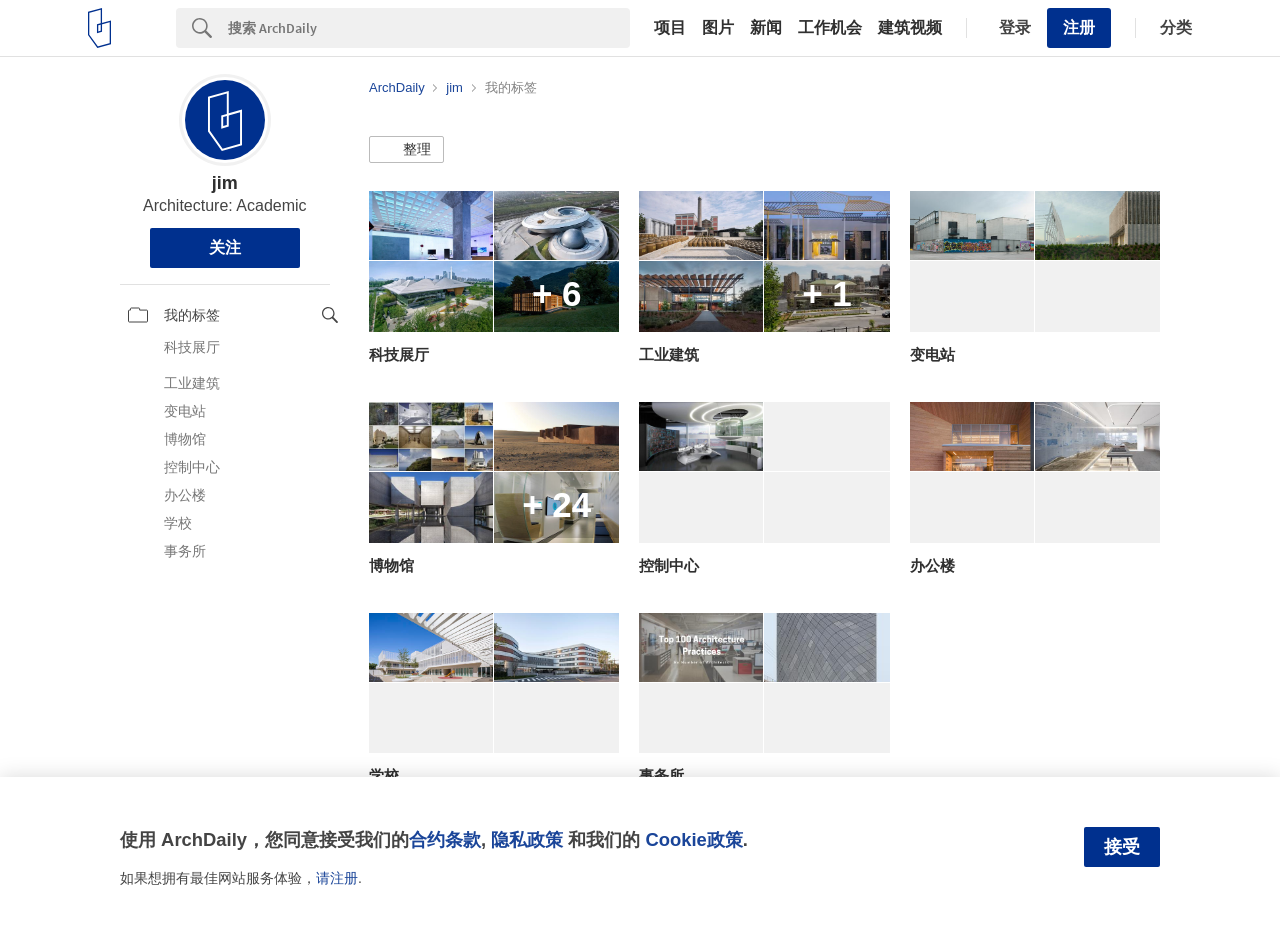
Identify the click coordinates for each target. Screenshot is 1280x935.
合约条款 (445, 839)
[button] (406, 150)
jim (225, 183)
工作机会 (830, 28)
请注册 (337, 878)
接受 (1122, 847)
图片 (718, 28)
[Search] (429, 28)
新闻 (766, 28)
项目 (670, 28)
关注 (225, 247)
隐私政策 (527, 839)
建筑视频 (910, 28)
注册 (1079, 27)
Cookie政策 (693, 839)
